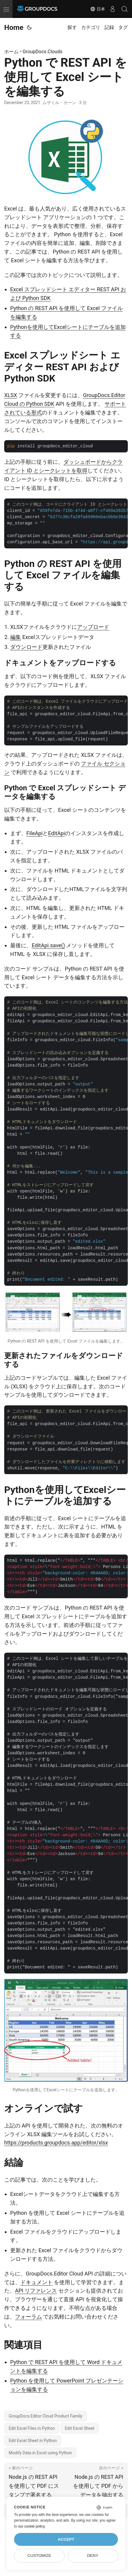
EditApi (56, 833)
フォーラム (28, 2316)
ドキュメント (36, 2282)
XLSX (10, 395)
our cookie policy (31, 2526)
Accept (66, 2539)
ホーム (11, 51)
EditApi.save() (48, 945)
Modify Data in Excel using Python (40, 2452)
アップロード (93, 627)
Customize (39, 2555)
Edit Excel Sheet (79, 2428)
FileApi (34, 833)
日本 (97, 9)
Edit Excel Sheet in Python (33, 2440)
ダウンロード (26, 647)
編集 (15, 637)
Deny (92, 2555)
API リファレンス (36, 2290)
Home (13, 27)
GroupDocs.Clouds (43, 51)
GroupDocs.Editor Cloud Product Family (45, 2416)
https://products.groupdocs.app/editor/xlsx (56, 2142)
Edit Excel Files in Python (32, 2428)
